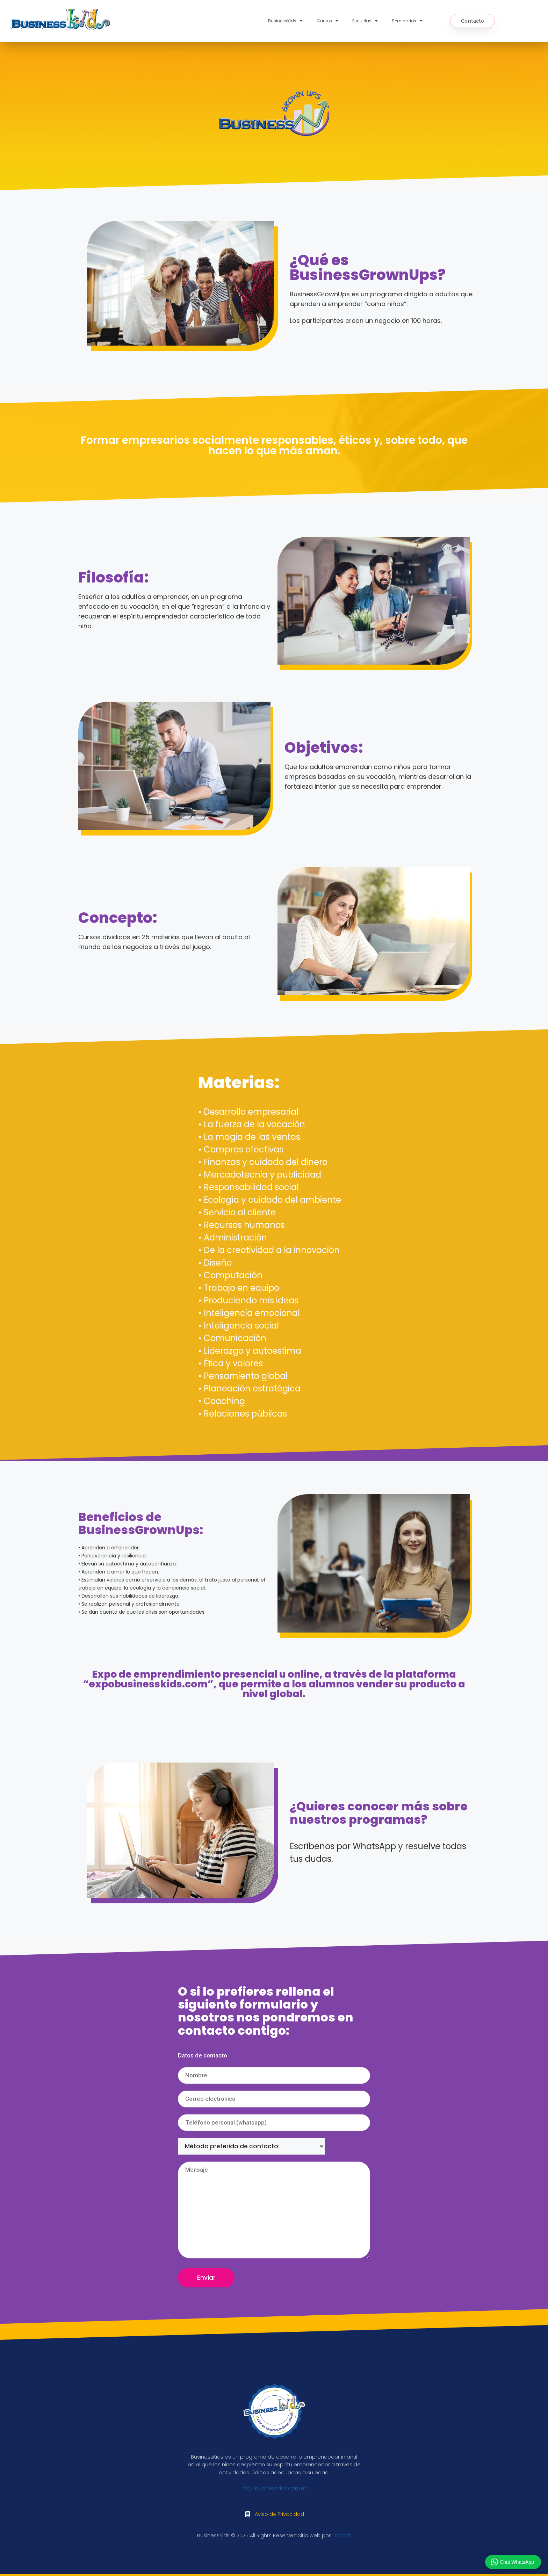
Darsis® (342, 2535)
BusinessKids (285, 21)
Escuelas (365, 21)
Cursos (327, 21)
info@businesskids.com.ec (274, 2488)
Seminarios (407, 21)
